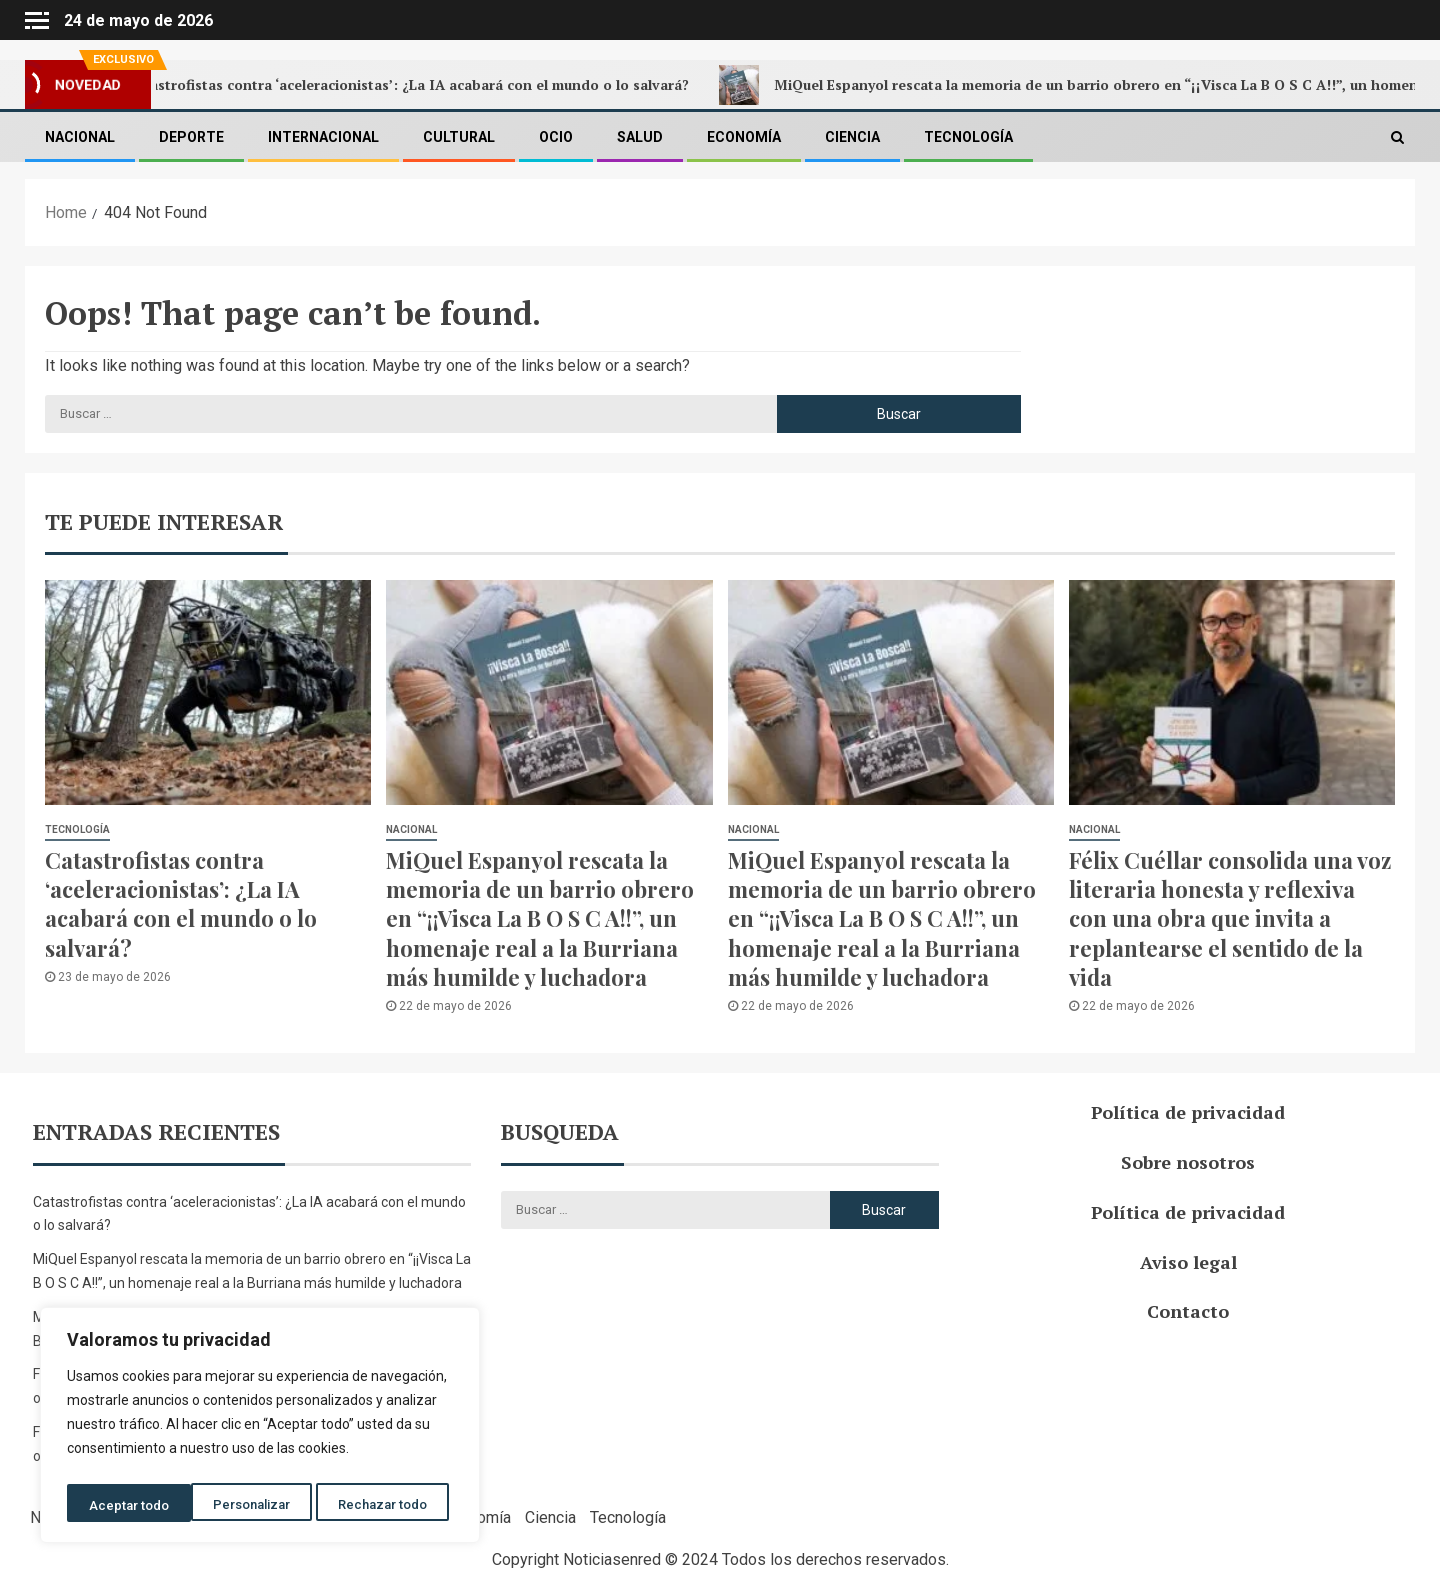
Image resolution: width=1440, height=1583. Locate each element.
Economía (744, 137)
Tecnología (968, 137)
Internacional (323, 137)
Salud (640, 137)
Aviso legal (1188, 1262)
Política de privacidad (1188, 1112)
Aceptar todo (393, 1506)
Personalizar (127, 1506)
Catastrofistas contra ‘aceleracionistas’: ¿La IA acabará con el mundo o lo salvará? (415, 85)
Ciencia (852, 137)
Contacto (1188, 1311)
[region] (260, 1429)
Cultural (459, 137)
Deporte (191, 137)
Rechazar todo (260, 1506)
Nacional (80, 137)
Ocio (556, 137)
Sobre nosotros (1188, 1162)
